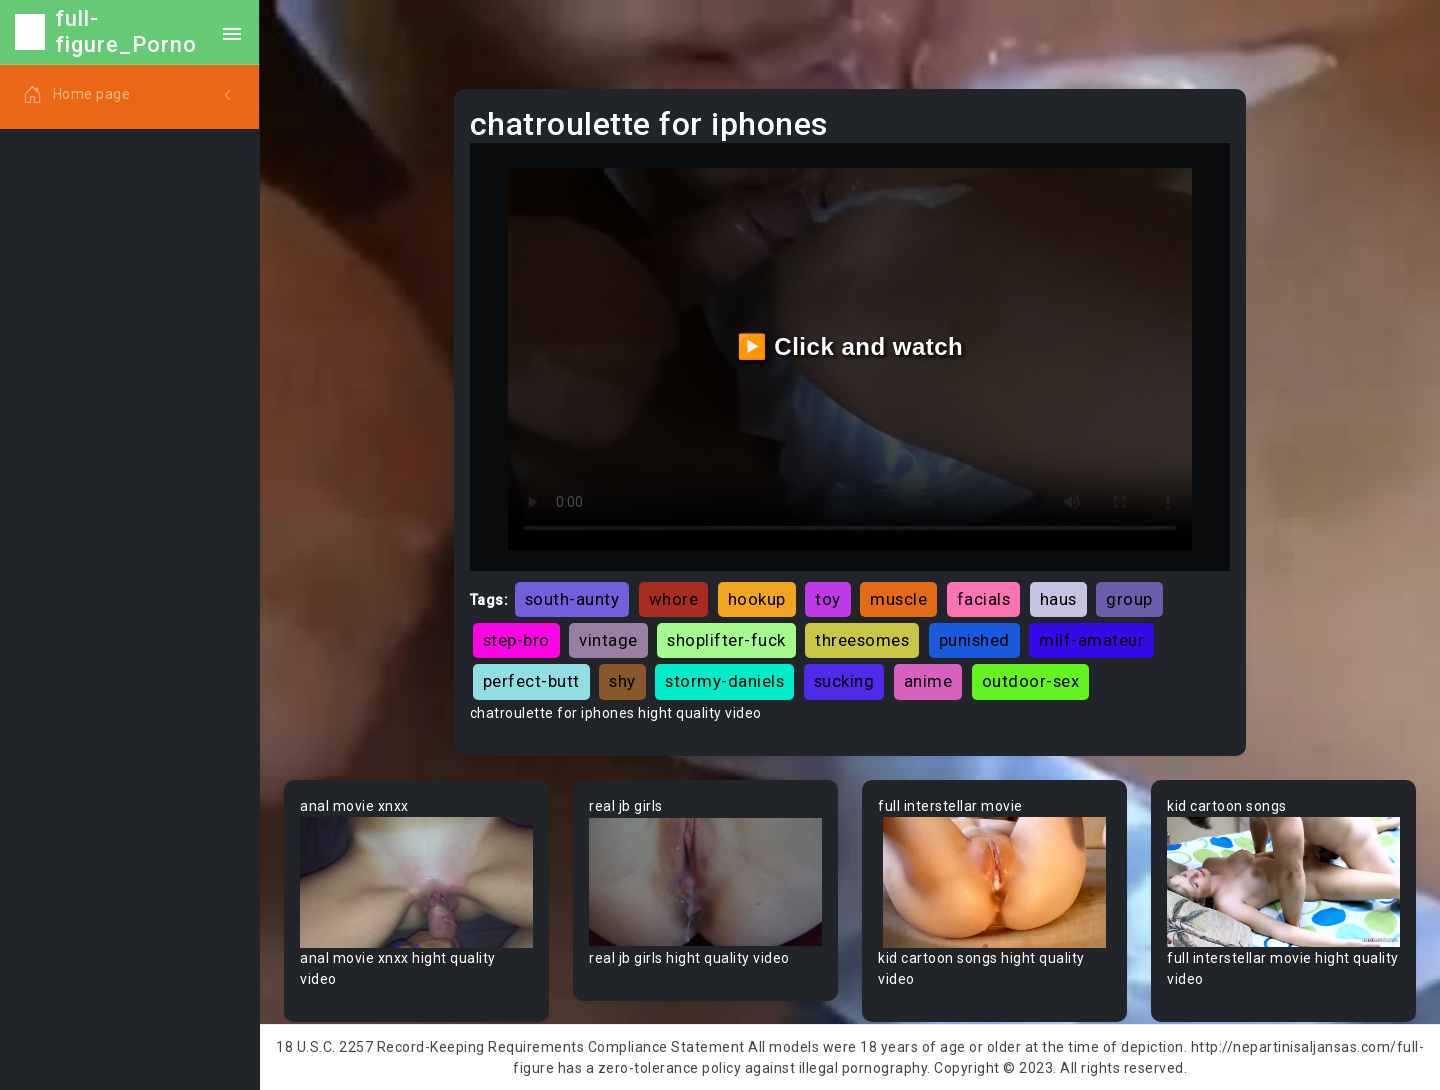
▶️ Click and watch (850, 346)
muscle (898, 599)
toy (828, 599)
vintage (608, 640)
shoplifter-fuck (726, 640)
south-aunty (572, 599)
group (1129, 599)
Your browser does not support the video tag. (416, 882)
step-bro (516, 640)
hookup (757, 599)
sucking (844, 681)
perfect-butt (531, 681)
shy (622, 681)
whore (674, 599)
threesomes (862, 640)
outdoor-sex (1031, 681)
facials (984, 599)
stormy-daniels (724, 681)
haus (1058, 599)
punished (974, 640)
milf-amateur (1091, 640)
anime (928, 681)
